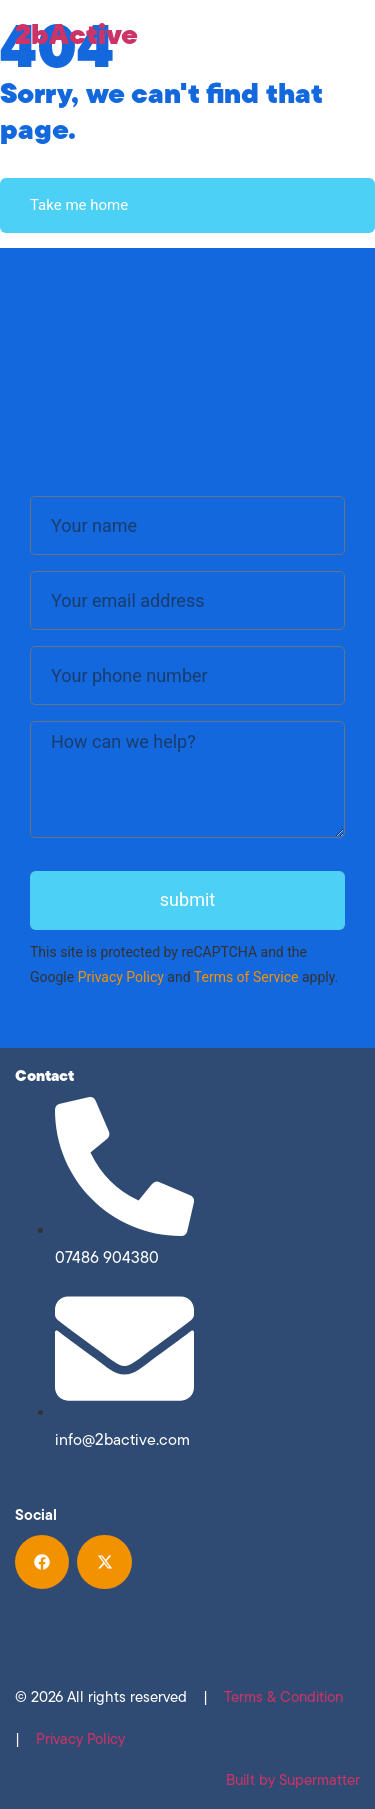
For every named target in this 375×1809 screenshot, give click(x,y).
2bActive (76, 33)
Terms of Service (246, 977)
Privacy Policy (121, 977)
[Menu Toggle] (350, 34)
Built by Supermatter (293, 1780)
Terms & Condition (283, 1697)
